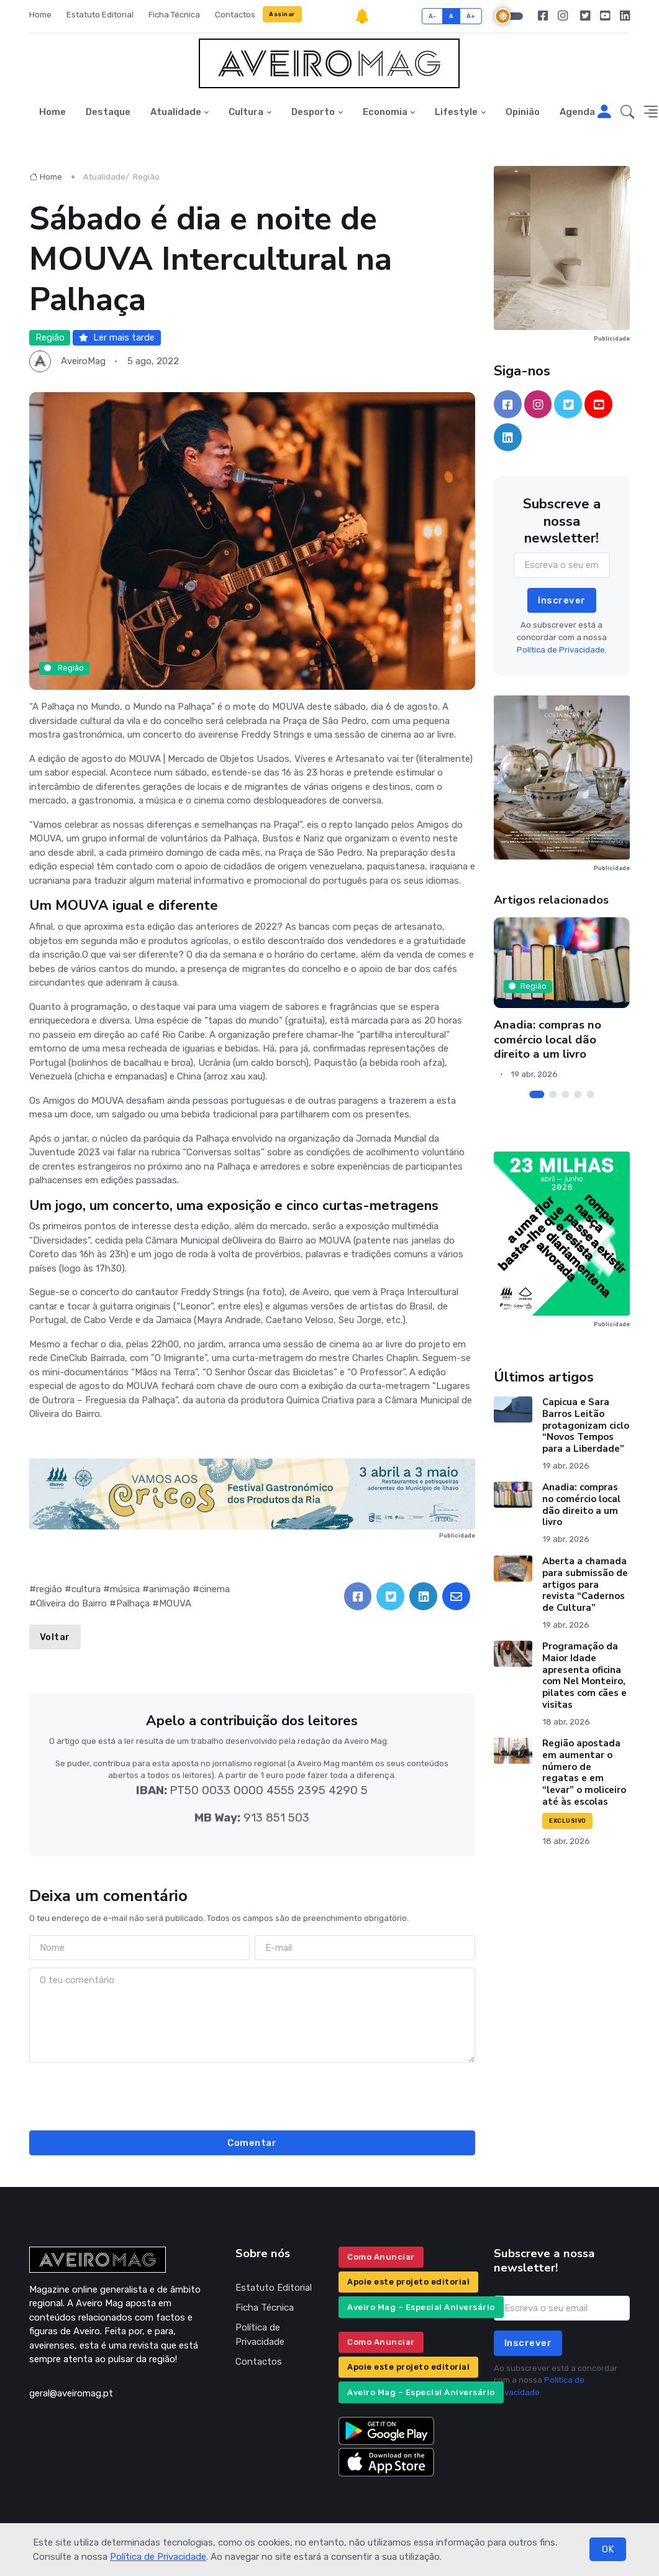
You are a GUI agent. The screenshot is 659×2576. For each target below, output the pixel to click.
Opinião (523, 111)
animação (169, 1589)
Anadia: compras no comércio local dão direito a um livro (547, 1039)
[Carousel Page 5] (590, 1094)
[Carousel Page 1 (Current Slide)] (536, 1094)
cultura (86, 1589)
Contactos (235, 14)
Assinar (282, 14)
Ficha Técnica (174, 14)
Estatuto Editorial (100, 14)
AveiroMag (83, 361)
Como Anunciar (381, 2257)
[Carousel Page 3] (565, 1094)
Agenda (577, 111)
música (125, 1589)
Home (40, 14)
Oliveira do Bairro (71, 1603)
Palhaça (133, 1603)
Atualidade (175, 111)
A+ (471, 15)
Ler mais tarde (117, 337)
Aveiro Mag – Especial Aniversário (421, 2307)
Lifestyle (456, 111)
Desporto (313, 111)
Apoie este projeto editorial (408, 2281)
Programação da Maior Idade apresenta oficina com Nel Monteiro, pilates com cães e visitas (584, 1675)
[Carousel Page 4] (577, 1094)
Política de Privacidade (158, 2556)
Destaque (108, 111)
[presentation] (252, 2094)
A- (433, 15)
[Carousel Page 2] (553, 1094)
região (49, 1589)
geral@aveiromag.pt (71, 2393)
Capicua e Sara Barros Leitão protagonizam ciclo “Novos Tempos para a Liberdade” (585, 1425)
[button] (627, 112)
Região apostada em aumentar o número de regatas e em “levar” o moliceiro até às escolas (584, 1772)
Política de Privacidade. (562, 649)
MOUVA (175, 1603)
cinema (214, 1589)
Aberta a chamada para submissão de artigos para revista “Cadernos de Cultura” (585, 1584)
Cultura (246, 111)
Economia (385, 111)
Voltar (55, 1637)
